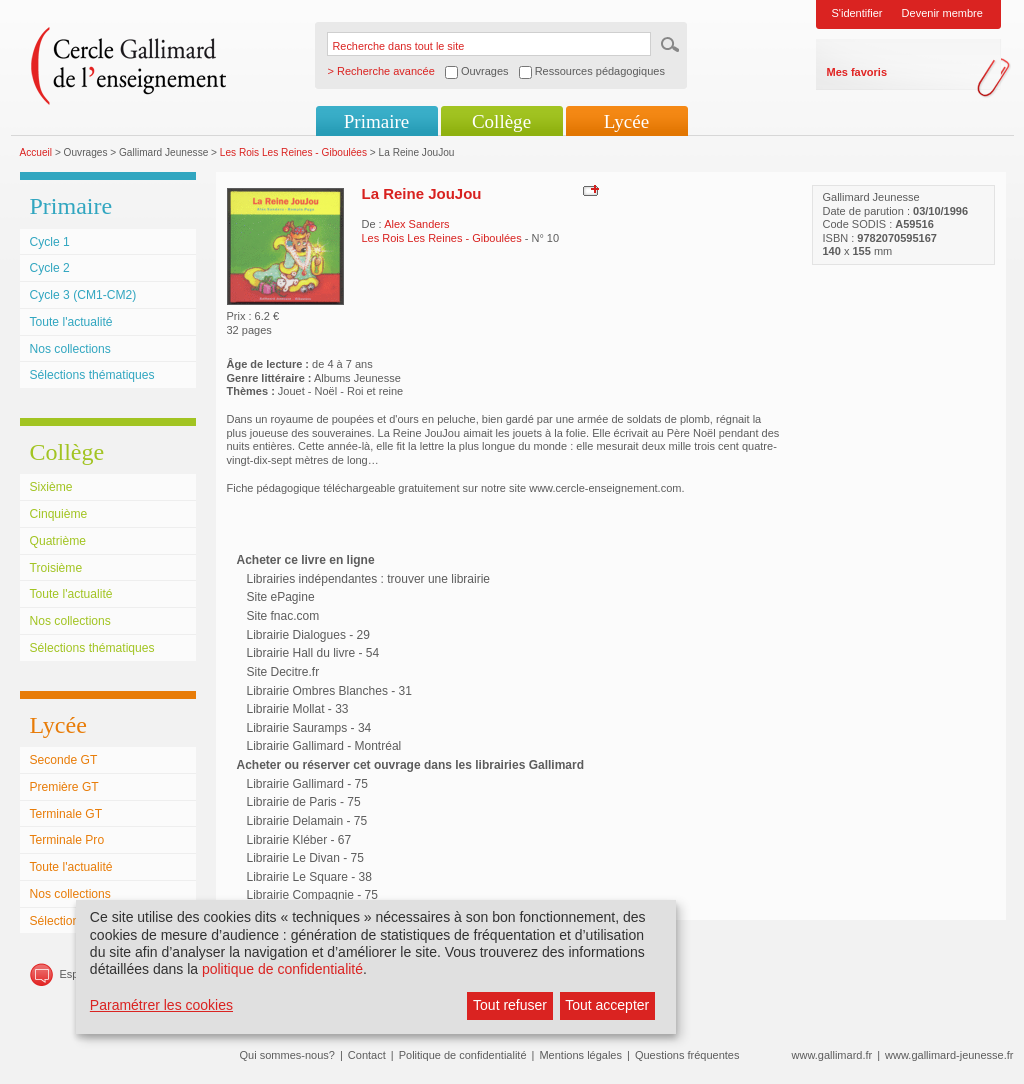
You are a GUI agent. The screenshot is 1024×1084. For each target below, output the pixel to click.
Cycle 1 (50, 242)
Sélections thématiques (92, 375)
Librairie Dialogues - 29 (308, 635)
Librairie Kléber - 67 (299, 840)
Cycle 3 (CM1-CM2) (83, 295)
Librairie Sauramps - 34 (309, 728)
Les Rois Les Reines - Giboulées (293, 152)
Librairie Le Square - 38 (309, 877)
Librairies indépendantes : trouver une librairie (368, 579)
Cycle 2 (50, 268)
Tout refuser (510, 1005)
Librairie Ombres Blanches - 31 (329, 691)
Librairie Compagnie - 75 (312, 895)
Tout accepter (607, 1005)
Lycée (626, 121)
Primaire (376, 121)
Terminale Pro (67, 840)
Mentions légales (580, 1055)
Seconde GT (64, 760)
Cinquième (59, 514)
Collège (501, 121)
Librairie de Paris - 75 (304, 802)
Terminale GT (66, 814)
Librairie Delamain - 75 (307, 821)
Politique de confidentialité (463, 1055)
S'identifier (857, 13)
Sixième (51, 487)
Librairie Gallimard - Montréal (324, 746)
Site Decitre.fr (283, 672)
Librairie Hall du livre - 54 (313, 653)
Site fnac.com (283, 616)
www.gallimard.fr (832, 1055)
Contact (367, 1055)
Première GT (64, 787)
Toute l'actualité (71, 322)
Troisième (56, 568)
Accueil (36, 152)
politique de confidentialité (282, 969)
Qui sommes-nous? (287, 1055)
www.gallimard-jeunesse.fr (949, 1055)
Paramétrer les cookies (161, 1005)
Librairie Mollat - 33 (298, 709)
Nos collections (70, 349)
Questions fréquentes (687, 1055)
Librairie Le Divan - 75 (305, 858)
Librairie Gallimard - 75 (307, 784)
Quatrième (58, 541)
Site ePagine (281, 597)
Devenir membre (942, 13)
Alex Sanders (416, 224)
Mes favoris (857, 72)
